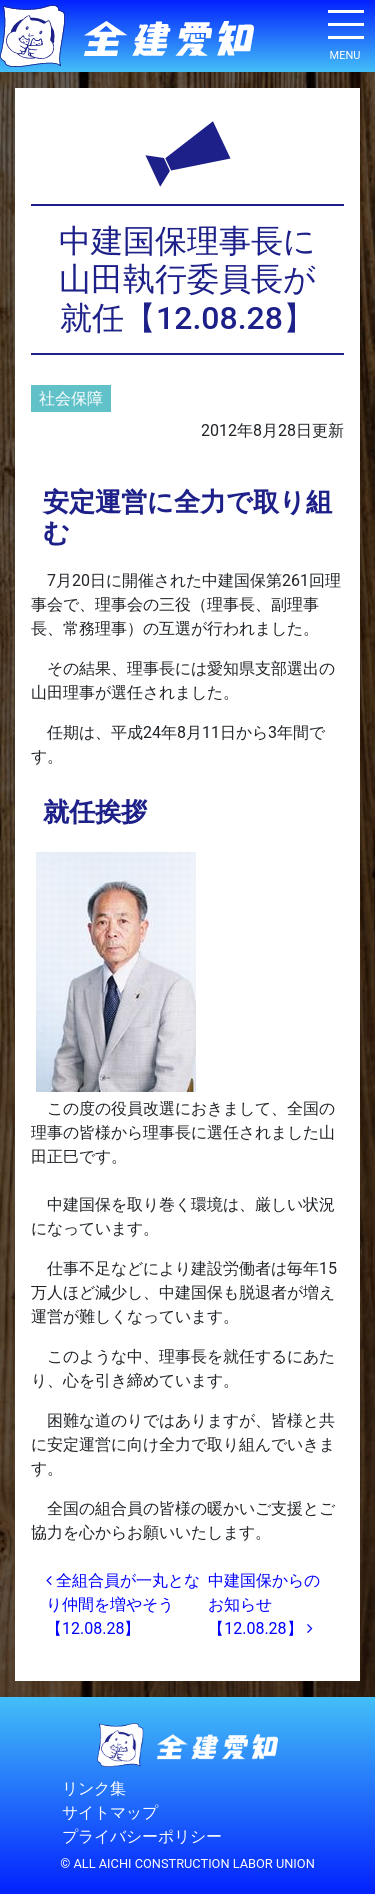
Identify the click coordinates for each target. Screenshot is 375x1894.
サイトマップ (110, 1812)
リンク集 (94, 1788)
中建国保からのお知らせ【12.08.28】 (264, 1604)
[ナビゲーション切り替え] (345, 32)
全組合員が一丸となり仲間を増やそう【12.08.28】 (123, 1604)
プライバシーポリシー (142, 1836)
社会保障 (71, 398)
